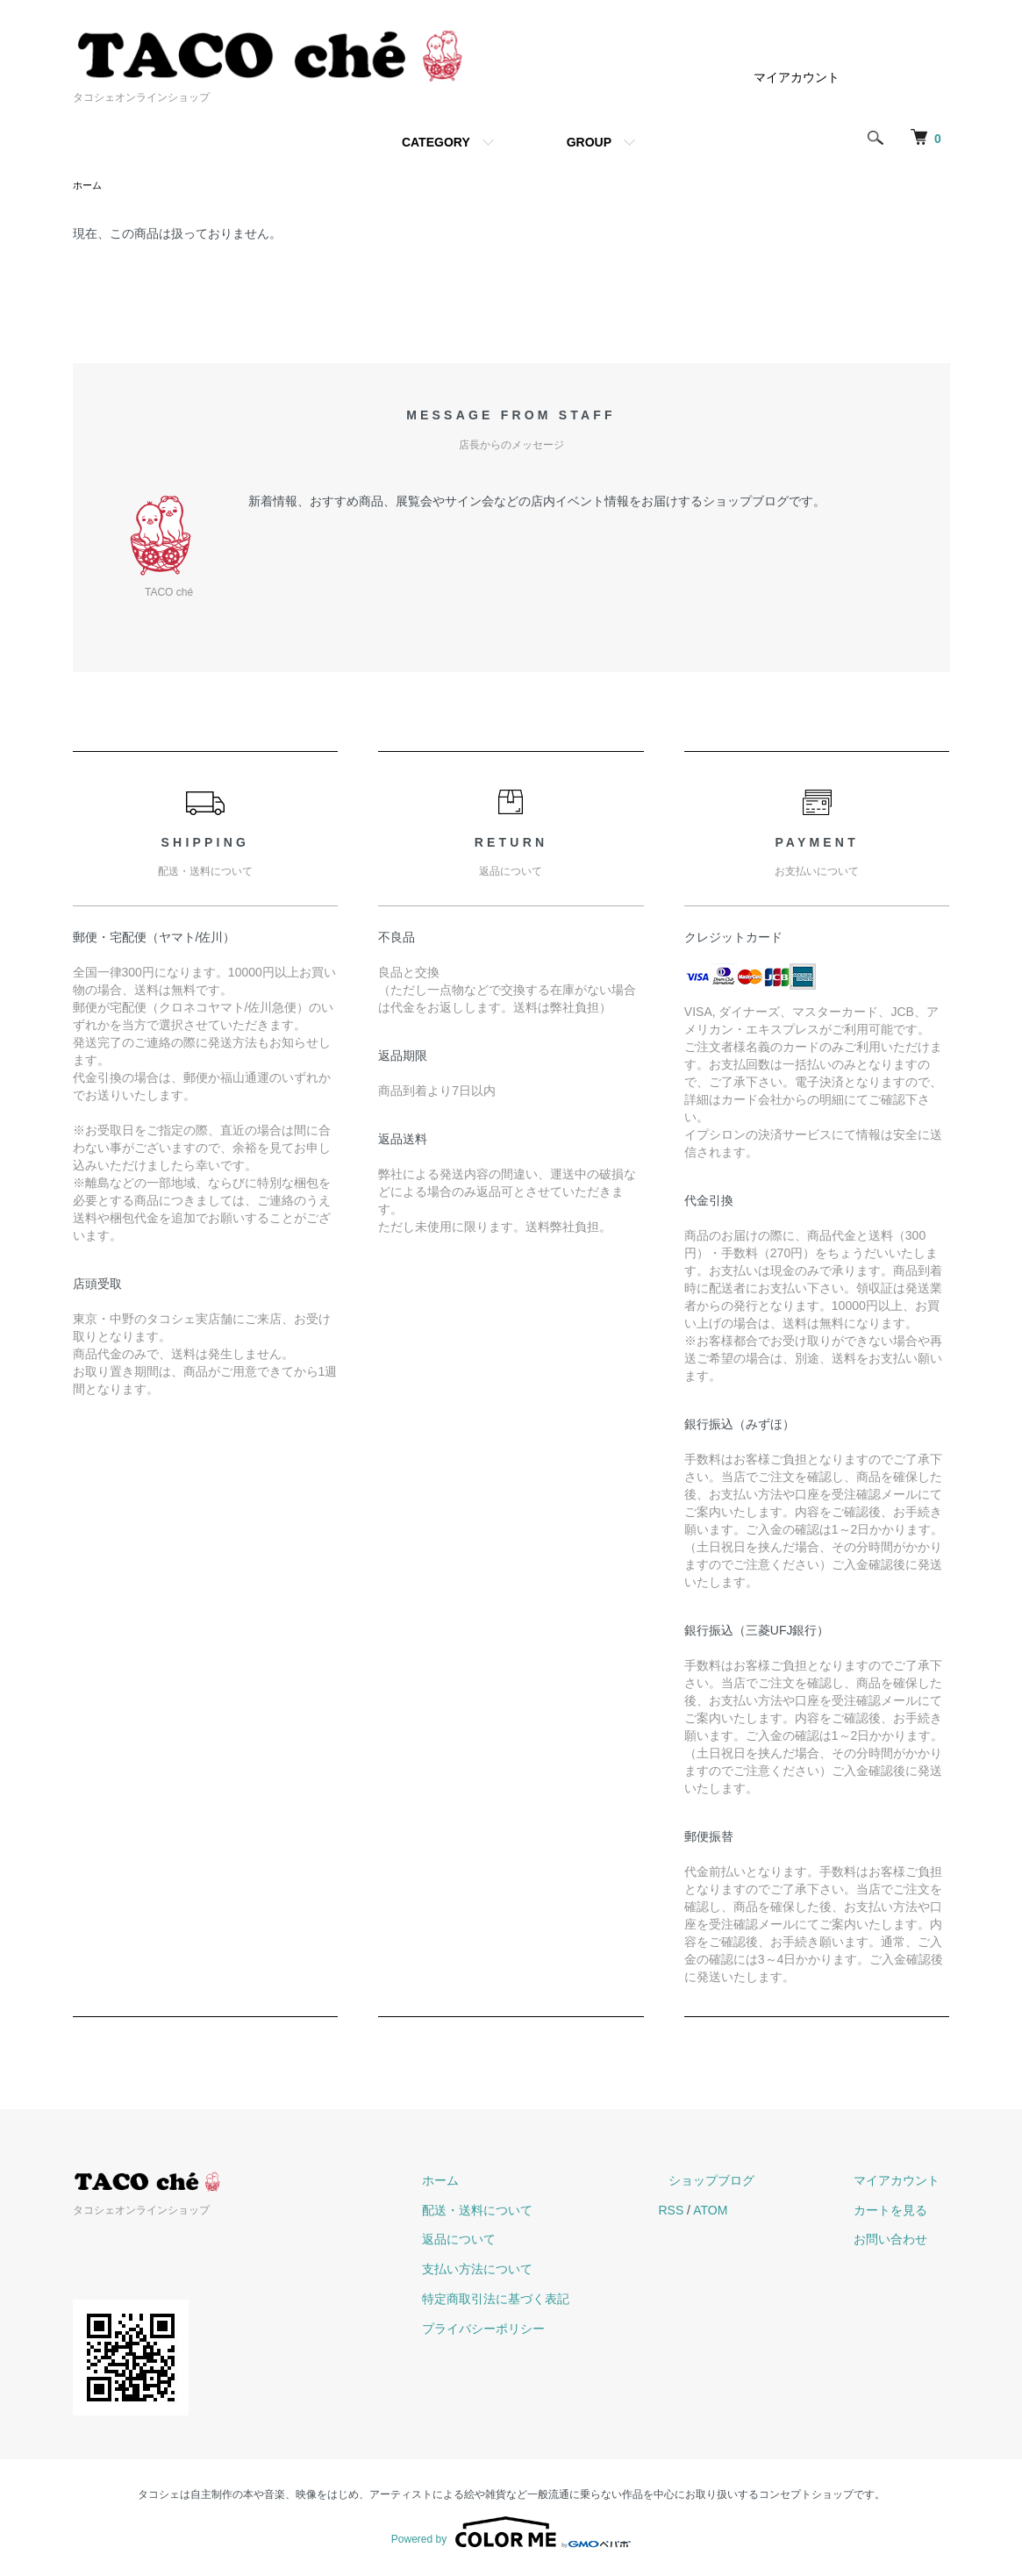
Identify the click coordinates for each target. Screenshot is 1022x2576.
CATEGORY (436, 142)
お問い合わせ (901, 2241)
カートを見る (901, 2212)
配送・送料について (528, 2212)
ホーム (88, 186)
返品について (510, 2241)
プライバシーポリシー (534, 2330)
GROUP (589, 142)
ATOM (750, 2212)
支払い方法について (528, 2271)
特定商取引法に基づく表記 (546, 2300)
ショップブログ (742, 2182)
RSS (712, 2212)
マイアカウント (797, 77)
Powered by (511, 2534)
